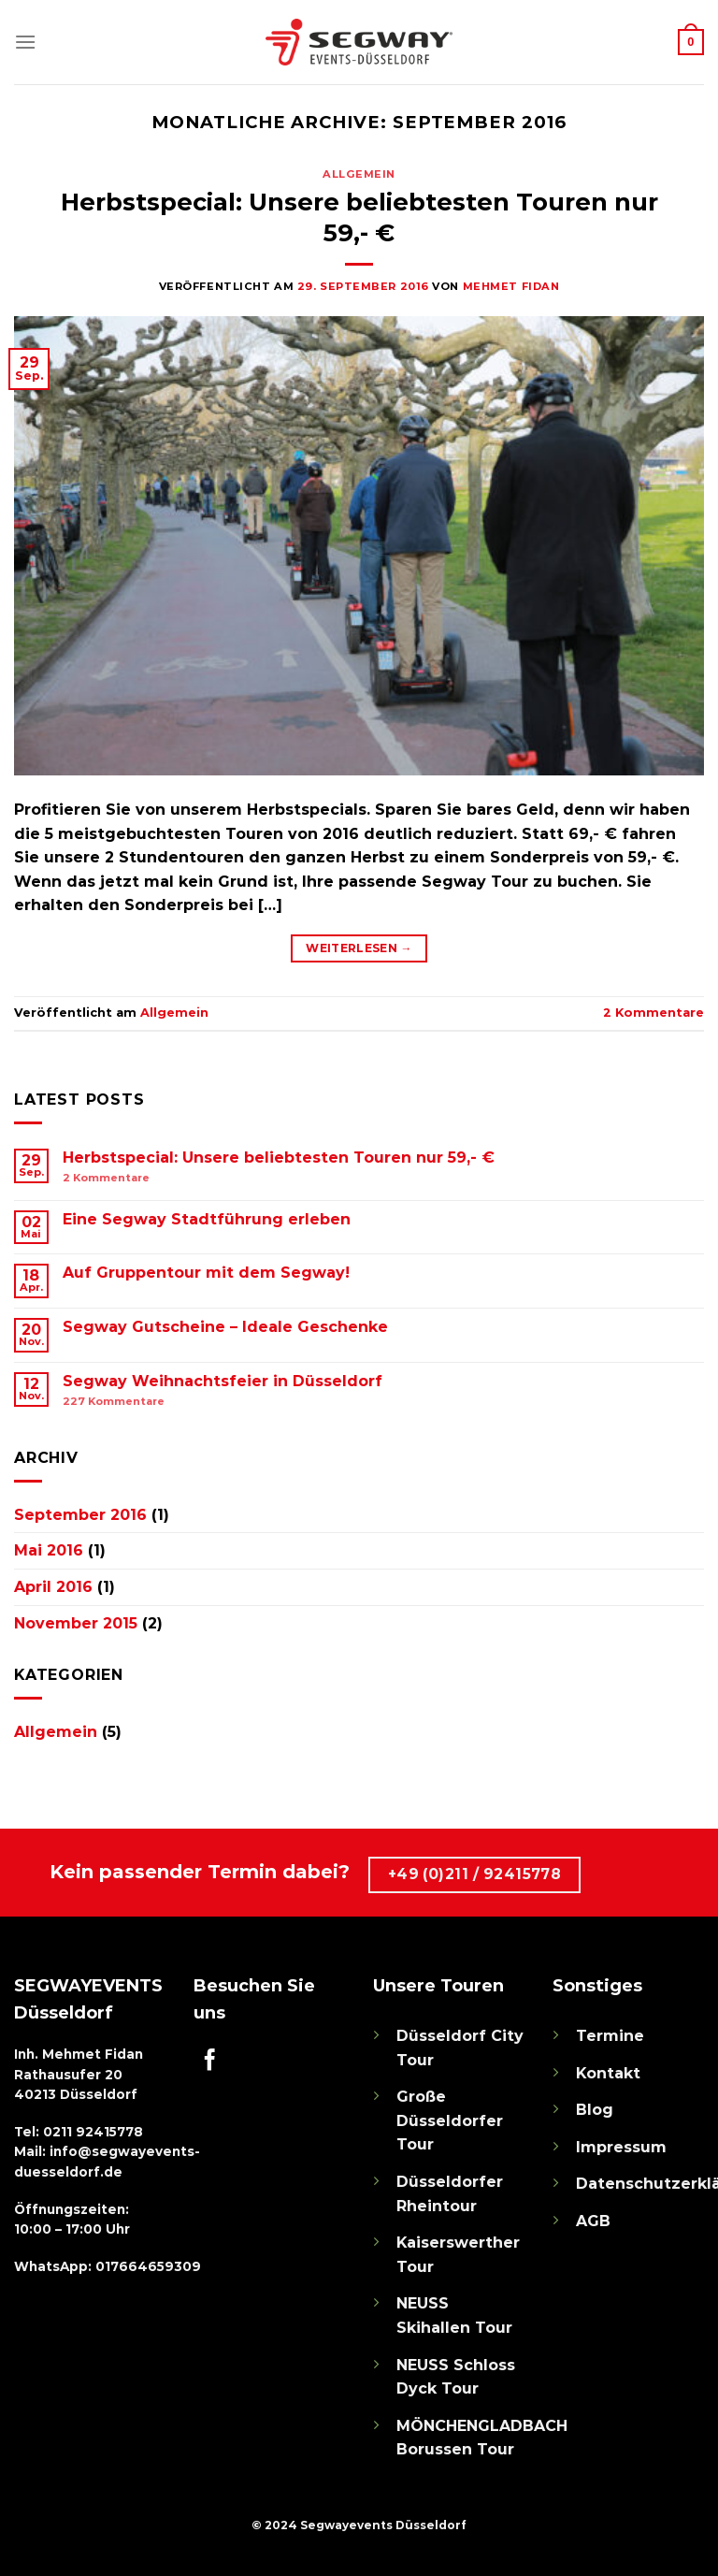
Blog (594, 2110)
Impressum (621, 2147)
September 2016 (80, 1515)
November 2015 (75, 1623)
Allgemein (359, 174)
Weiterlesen (359, 948)
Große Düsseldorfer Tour (449, 2120)
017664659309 (148, 2266)
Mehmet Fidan (511, 286)
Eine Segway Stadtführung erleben (207, 1219)
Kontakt (608, 2073)
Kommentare (653, 1013)
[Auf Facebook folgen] (210, 2061)
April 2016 (53, 1587)
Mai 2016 (48, 1550)
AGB (593, 2221)
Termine (610, 2036)
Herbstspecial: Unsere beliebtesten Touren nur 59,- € (279, 1157)
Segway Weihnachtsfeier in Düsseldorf (222, 1381)
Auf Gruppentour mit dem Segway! (206, 1272)
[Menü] (25, 42)
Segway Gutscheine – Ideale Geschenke (225, 1327)
